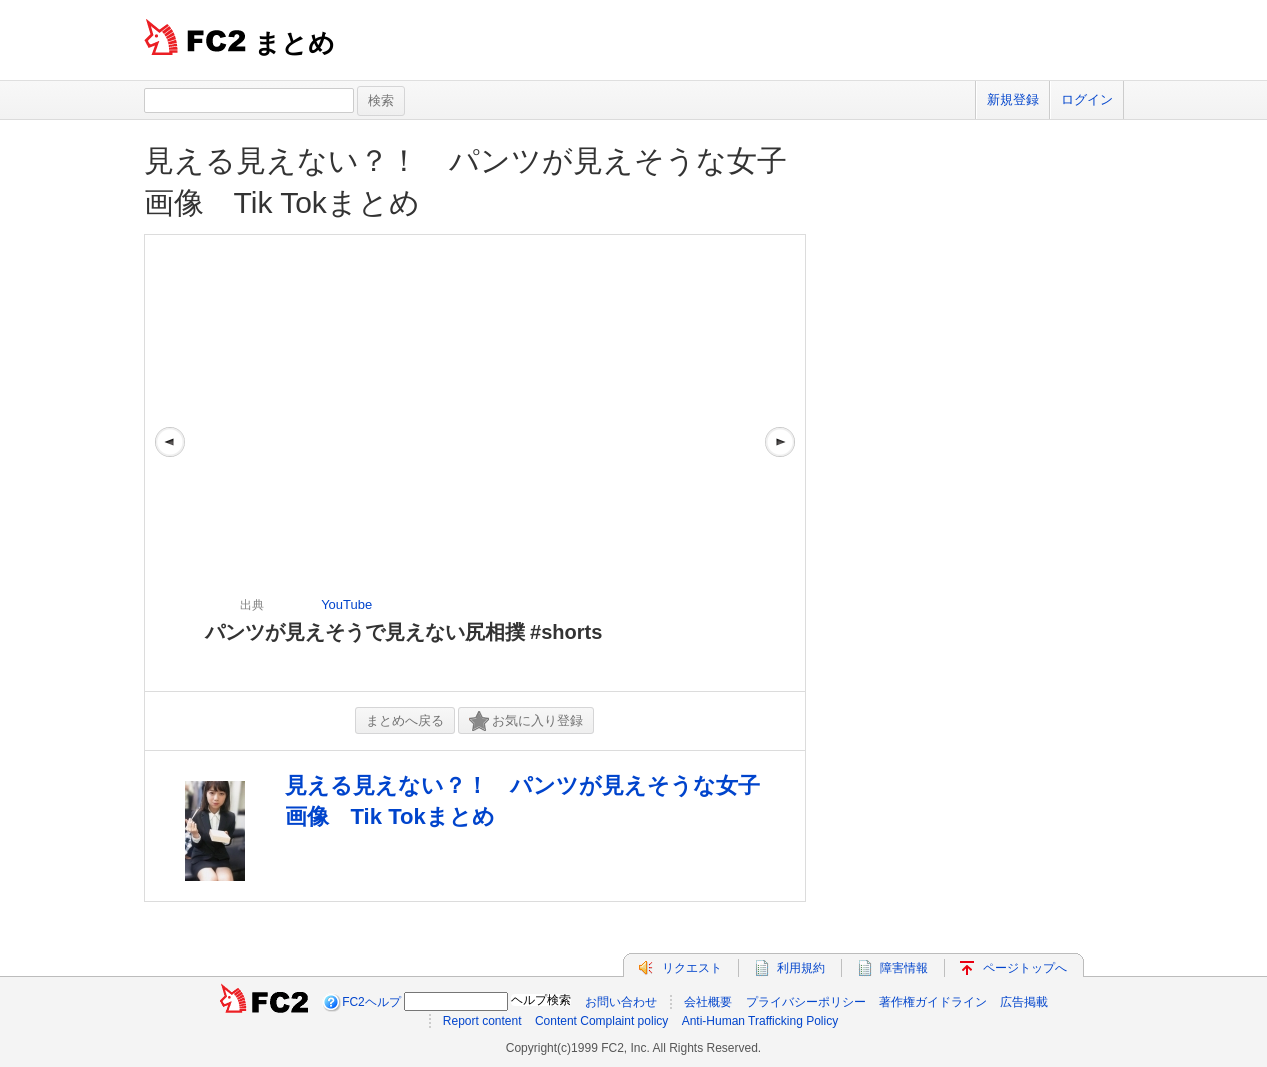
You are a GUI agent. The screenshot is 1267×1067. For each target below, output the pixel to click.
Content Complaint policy (601, 1021)
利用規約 (801, 968)
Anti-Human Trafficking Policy (760, 1021)
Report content (482, 1021)
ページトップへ (1025, 968)
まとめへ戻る (405, 720)
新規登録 (1013, 99)
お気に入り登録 (526, 721)
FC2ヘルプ (371, 1002)
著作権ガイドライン (933, 1002)
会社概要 (708, 1002)
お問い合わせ (621, 1002)
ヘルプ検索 (541, 1000)
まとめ (294, 43)
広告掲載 (1024, 1002)
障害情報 (904, 968)
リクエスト (692, 968)
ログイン (1087, 99)
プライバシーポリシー (806, 1002)
